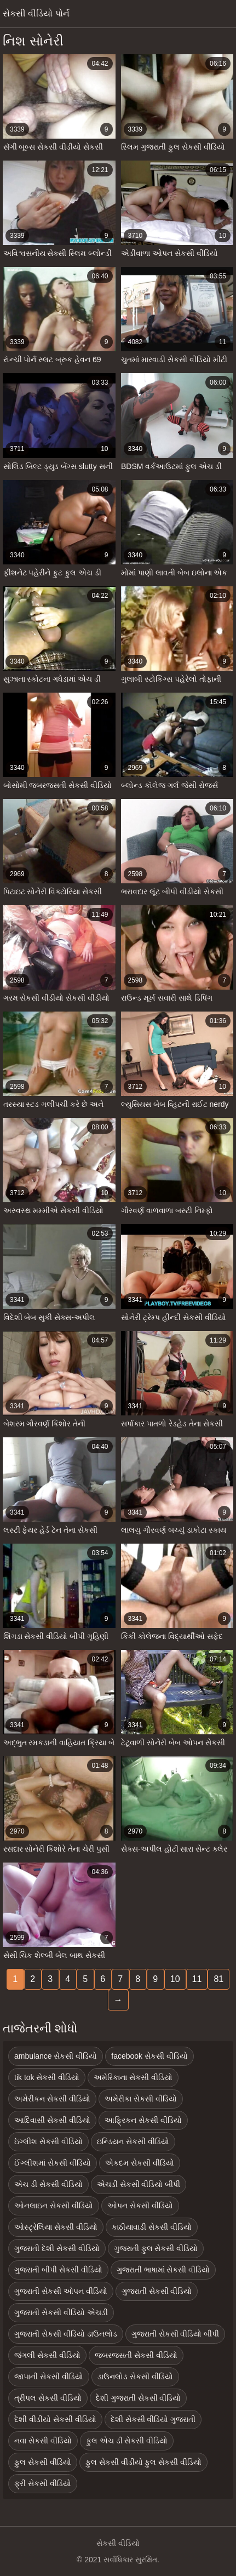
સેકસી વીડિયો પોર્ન (36, 13)
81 (218, 1979)
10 (175, 1979)
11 (197, 1979)
